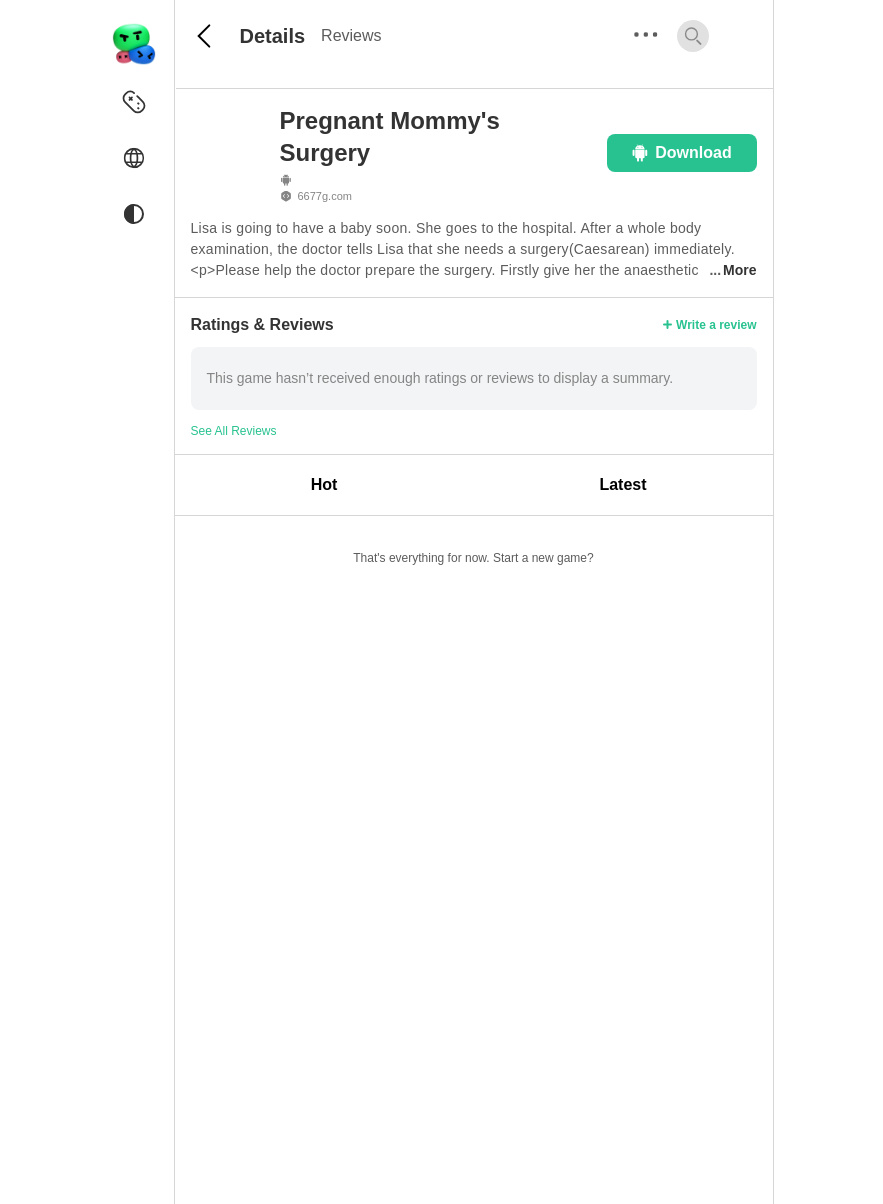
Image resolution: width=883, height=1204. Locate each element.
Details (273, 36)
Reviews (351, 35)
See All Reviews (234, 431)
